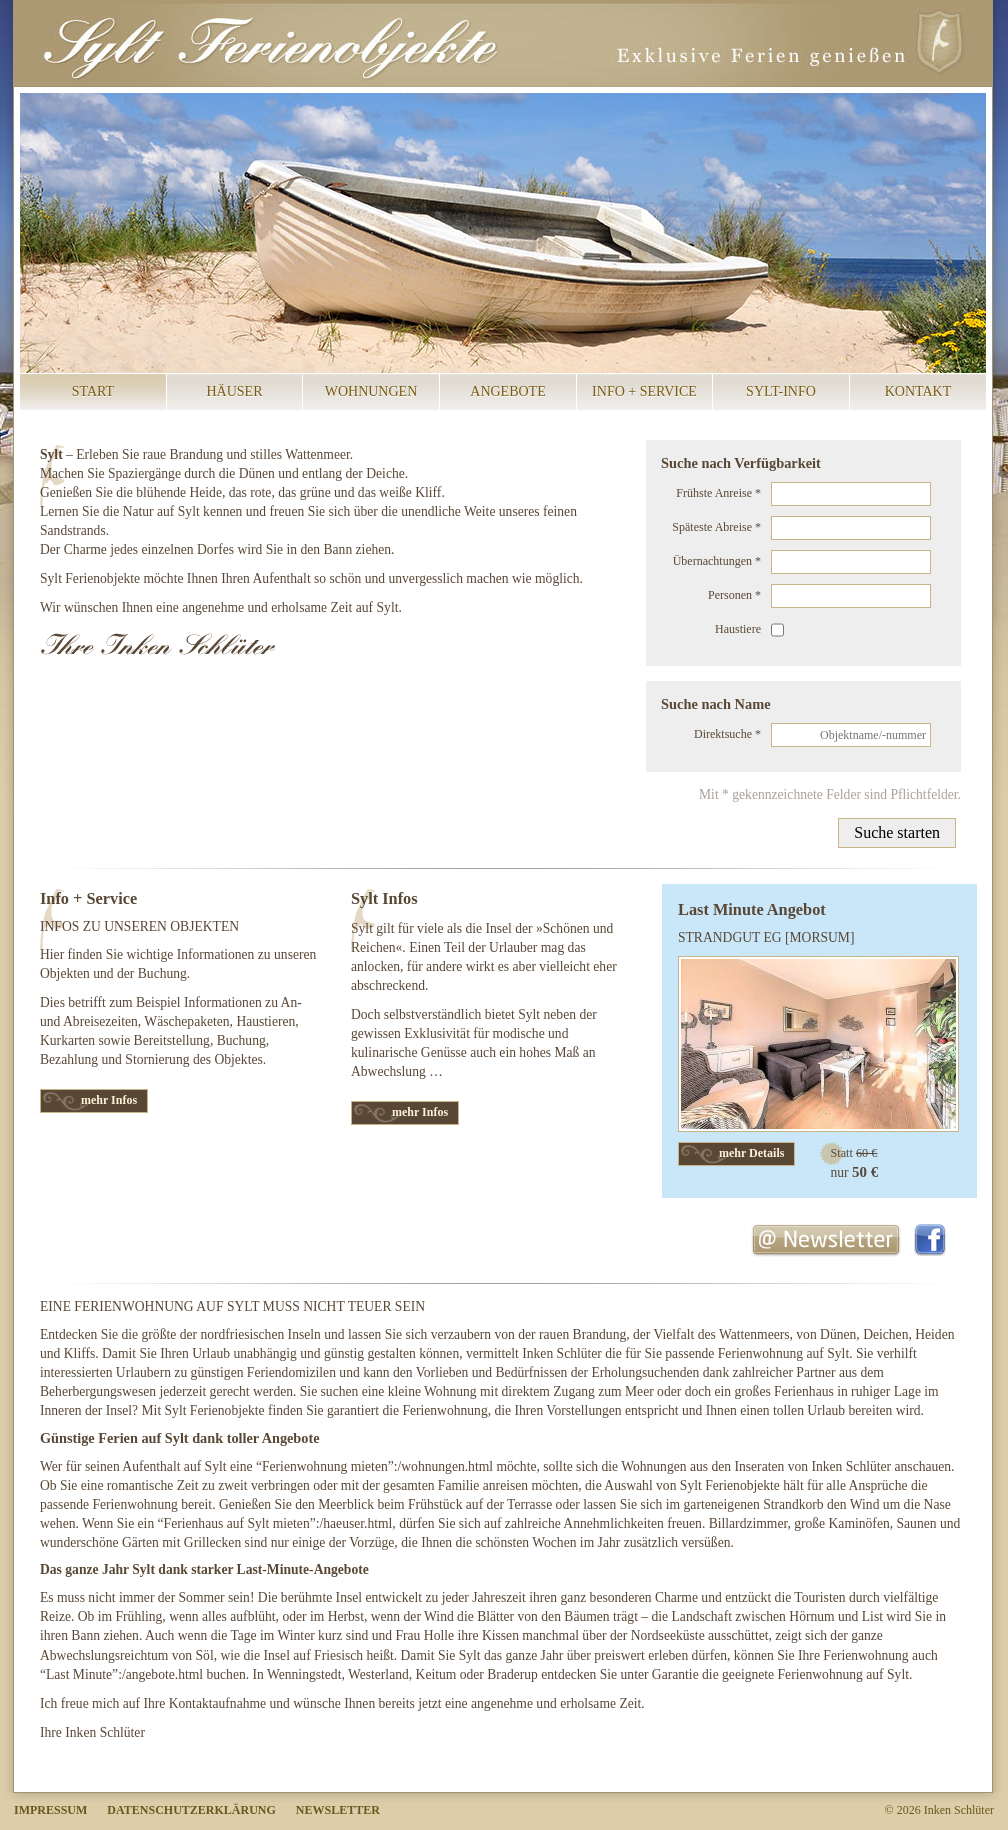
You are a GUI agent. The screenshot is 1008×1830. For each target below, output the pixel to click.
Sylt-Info (781, 391)
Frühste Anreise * (718, 493)
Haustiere (738, 629)
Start (93, 391)
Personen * (734, 595)
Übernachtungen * (717, 561)
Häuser (234, 391)
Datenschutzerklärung (191, 1810)
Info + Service (644, 391)
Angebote (507, 391)
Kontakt (918, 391)
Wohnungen (371, 391)
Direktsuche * (727, 734)
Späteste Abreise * (716, 527)
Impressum (50, 1810)
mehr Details (751, 1153)
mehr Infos (109, 1100)
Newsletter (338, 1810)
